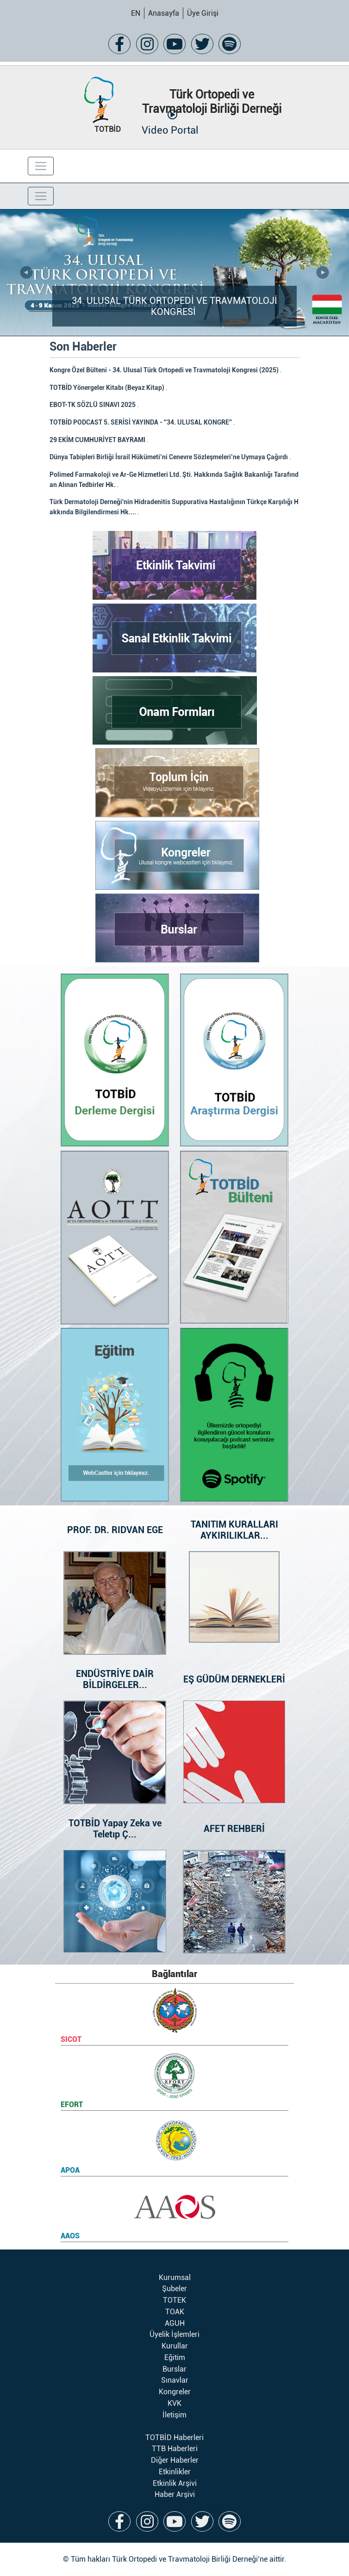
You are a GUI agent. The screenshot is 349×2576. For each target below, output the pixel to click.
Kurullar (175, 2346)
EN (135, 13)
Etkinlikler (175, 2471)
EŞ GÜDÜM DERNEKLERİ (234, 1679)
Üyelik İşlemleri (174, 2334)
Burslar (174, 2369)
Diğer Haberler (175, 2460)
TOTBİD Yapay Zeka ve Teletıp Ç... (115, 1829)
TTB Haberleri (175, 2448)
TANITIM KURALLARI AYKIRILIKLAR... (234, 1530)
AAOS (70, 2235)
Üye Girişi (202, 13)
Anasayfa (163, 13)
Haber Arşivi (175, 2494)
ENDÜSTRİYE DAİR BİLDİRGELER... (115, 1679)
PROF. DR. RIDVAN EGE (115, 1529)
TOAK (174, 2311)
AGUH (175, 2323)
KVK (174, 2403)
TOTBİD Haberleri (174, 2437)
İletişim (174, 2414)
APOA (70, 2170)
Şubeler (174, 2288)
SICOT (71, 2039)
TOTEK (174, 2300)
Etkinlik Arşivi (175, 2483)
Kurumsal (175, 2277)
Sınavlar (174, 2380)
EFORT (72, 2104)
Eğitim (174, 2357)
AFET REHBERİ (234, 1828)
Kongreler (175, 2391)
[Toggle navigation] (41, 166)
